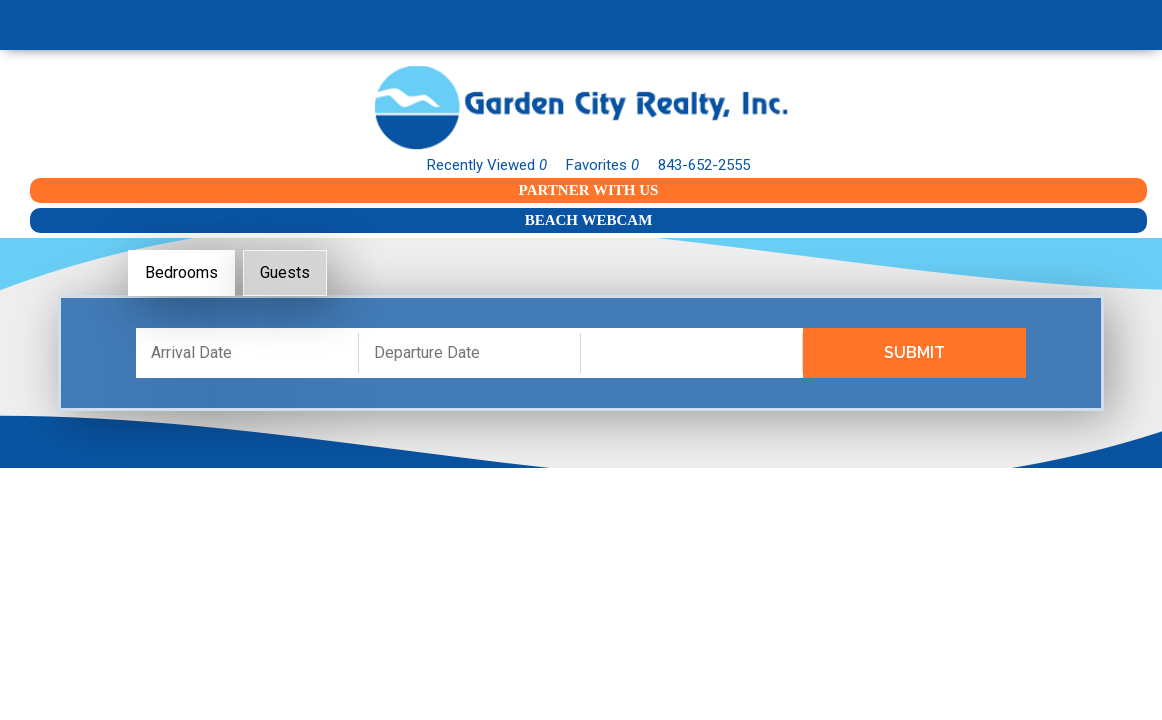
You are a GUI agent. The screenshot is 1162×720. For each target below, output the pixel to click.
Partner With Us (589, 190)
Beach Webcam (589, 220)
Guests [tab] (285, 272)
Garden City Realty (581, 107)
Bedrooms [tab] (181, 272)
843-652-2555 (704, 165)
